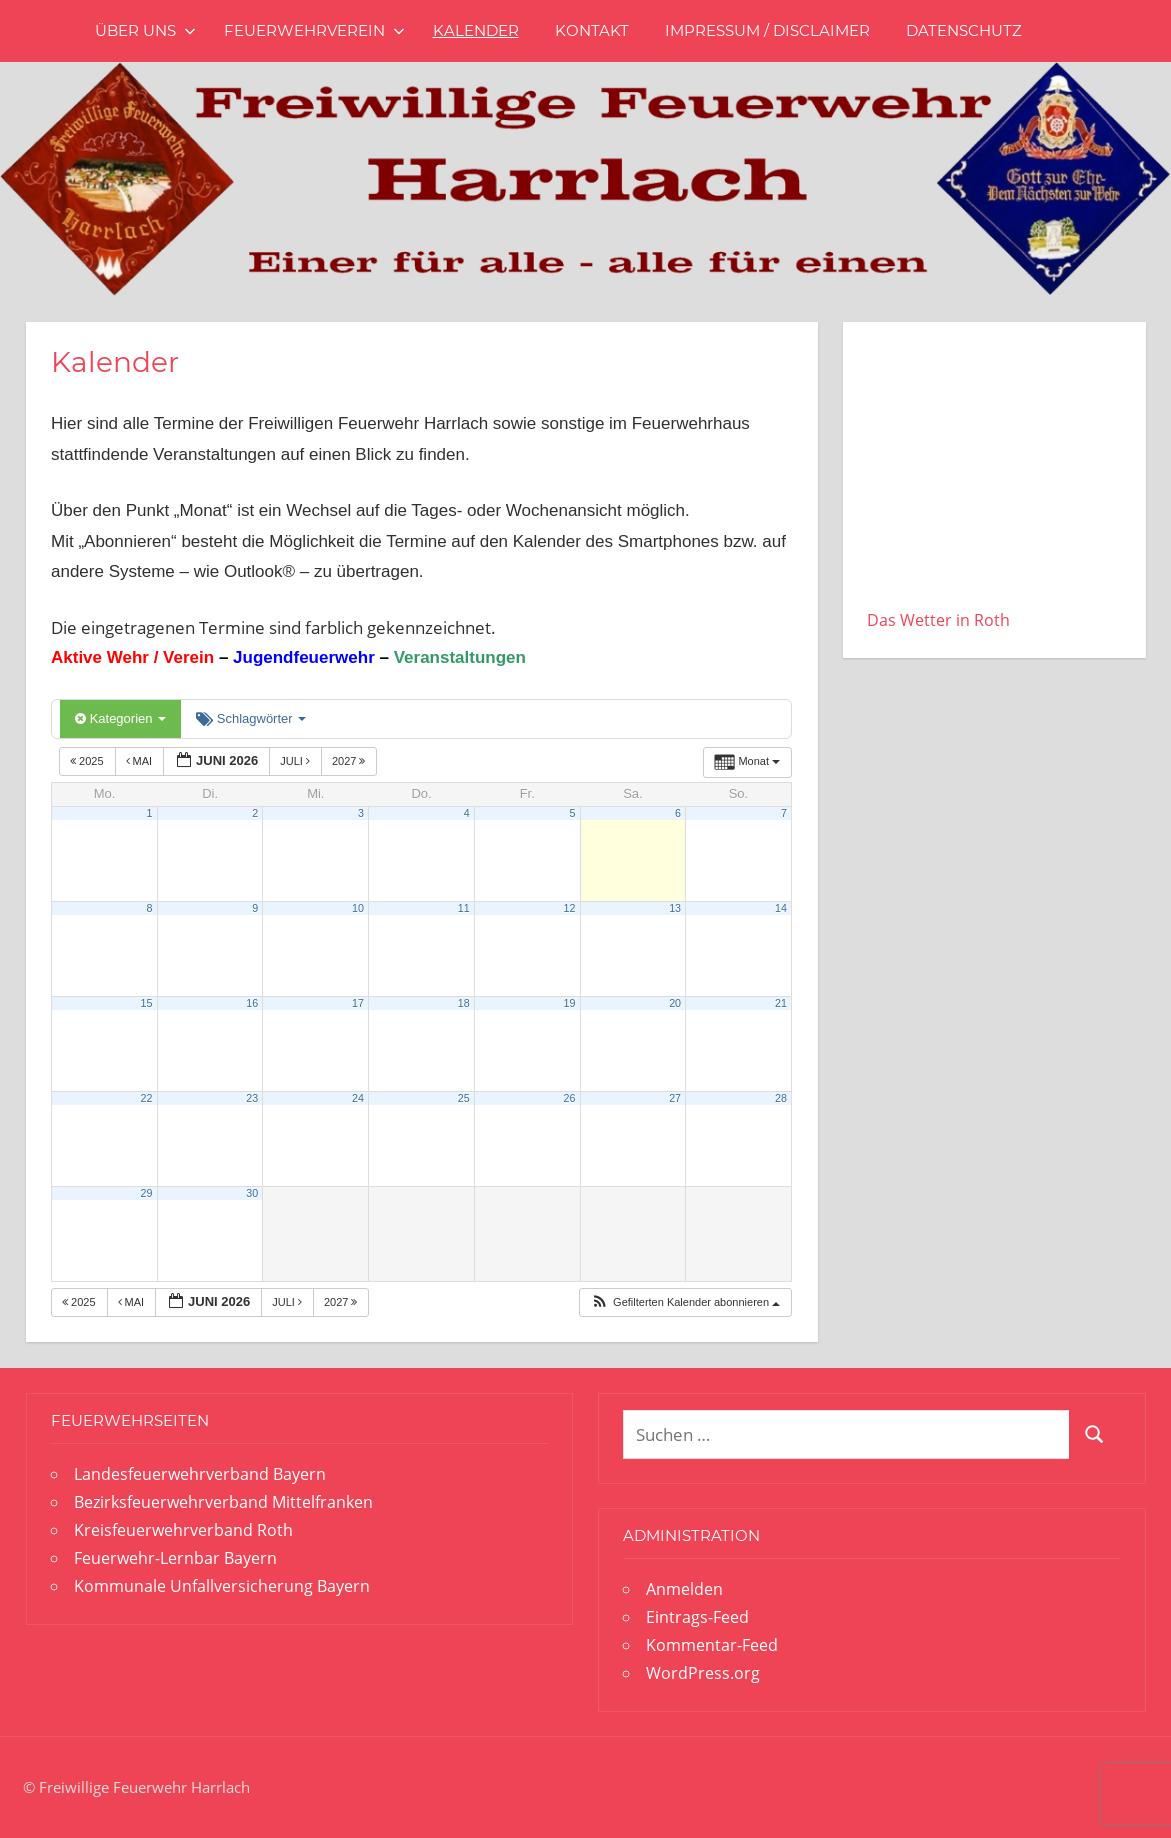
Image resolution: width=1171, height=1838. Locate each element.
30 (252, 1193)
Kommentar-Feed (712, 1645)
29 (147, 1193)
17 (358, 1003)
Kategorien (120, 718)
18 (464, 1003)
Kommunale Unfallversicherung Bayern (222, 1586)
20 (675, 1003)
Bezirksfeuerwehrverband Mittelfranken (223, 1502)
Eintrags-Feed (697, 1617)
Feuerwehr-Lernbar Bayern (175, 1558)
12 (569, 908)
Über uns (145, 30)
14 (781, 908)
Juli (296, 761)
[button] (685, 1302)
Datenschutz (964, 30)
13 (675, 908)
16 (252, 1003)
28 (781, 1098)
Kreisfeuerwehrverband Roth (183, 1530)
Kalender (476, 30)
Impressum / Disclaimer (767, 30)
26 (569, 1098)
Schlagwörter (251, 718)
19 (569, 1003)
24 (358, 1098)
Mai (141, 761)
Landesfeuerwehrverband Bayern (200, 1474)
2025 (88, 761)
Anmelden (684, 1589)
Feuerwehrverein (314, 30)
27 (675, 1098)
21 (781, 1003)
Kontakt (592, 30)
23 (252, 1098)
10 (358, 908)
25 (464, 1098)
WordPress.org (703, 1673)
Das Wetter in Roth (938, 620)
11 (464, 908)
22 (147, 1098)
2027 (350, 761)
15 (147, 1003)
